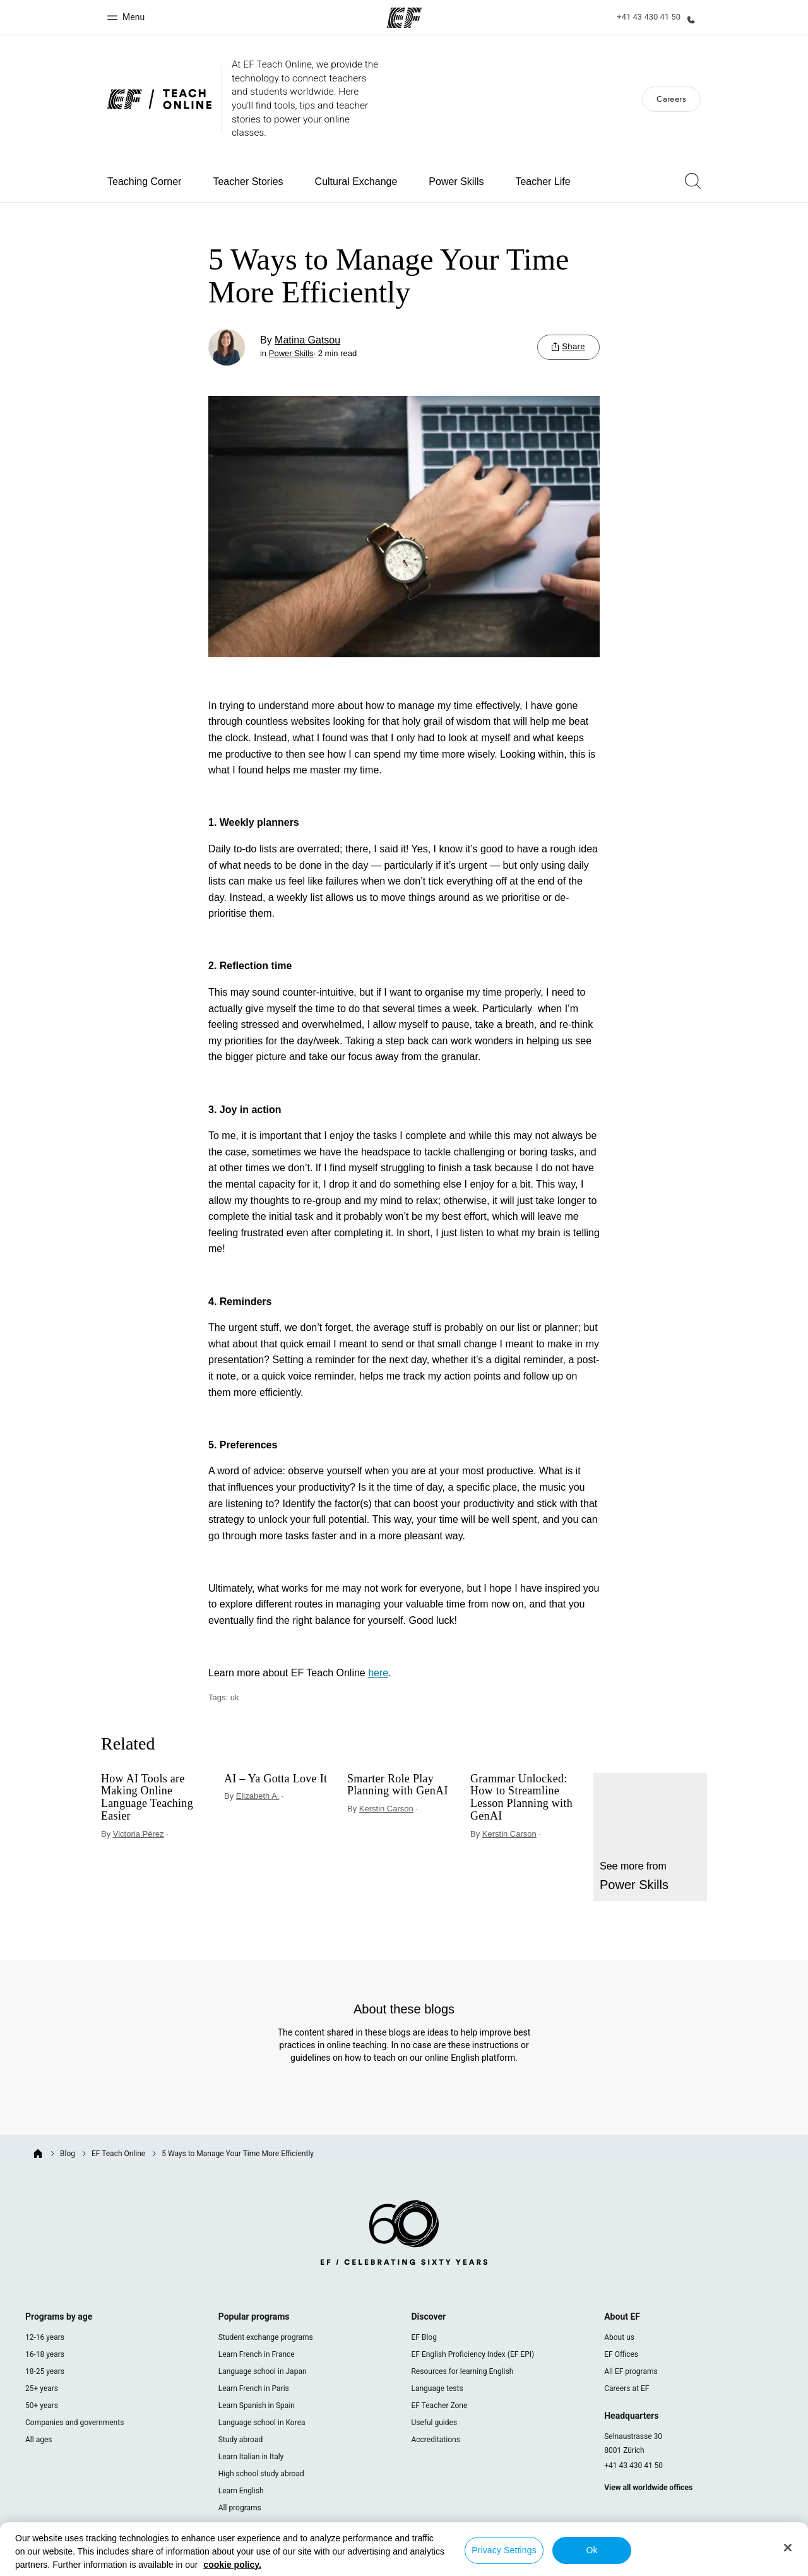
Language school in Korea (262, 2422)
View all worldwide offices (648, 2487)
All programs (239, 2507)
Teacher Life (542, 181)
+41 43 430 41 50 (633, 2465)
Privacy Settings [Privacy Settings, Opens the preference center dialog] (504, 2550)
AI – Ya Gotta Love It (275, 1779)
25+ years (41, 2388)
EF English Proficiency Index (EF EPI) (472, 2354)
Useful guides (434, 2422)
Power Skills (456, 181)
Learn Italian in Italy (251, 2456)
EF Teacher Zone (439, 2405)
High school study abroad (261, 2473)
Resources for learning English (462, 2371)
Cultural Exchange (356, 181)
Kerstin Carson (386, 1808)
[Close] (788, 2547)
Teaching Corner (144, 181)
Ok (591, 2550)
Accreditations (435, 2439)
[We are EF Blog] (159, 99)
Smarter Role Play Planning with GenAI (397, 1785)
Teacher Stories (248, 181)
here (378, 1672)
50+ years (41, 2405)
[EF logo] (404, 2235)
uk (234, 1697)
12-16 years (44, 2337)
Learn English (241, 2490)
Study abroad (240, 2439)
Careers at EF (626, 2388)
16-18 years (44, 2354)
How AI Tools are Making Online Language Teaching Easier (147, 1797)
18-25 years (44, 2371)
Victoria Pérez (138, 1834)
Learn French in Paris (253, 2388)
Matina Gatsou (307, 340)
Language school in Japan (262, 2371)
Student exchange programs (265, 2337)
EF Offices (621, 2354)
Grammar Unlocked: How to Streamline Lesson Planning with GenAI (521, 1797)
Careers (671, 99)
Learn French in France (256, 2354)
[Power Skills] (650, 1837)
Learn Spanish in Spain (256, 2405)
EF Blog (423, 2337)
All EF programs (630, 2371)
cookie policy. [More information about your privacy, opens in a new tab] (232, 2565)
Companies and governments (74, 2422)
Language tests (437, 2388)
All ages (38, 2439)
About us (619, 2337)
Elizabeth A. (258, 1796)
